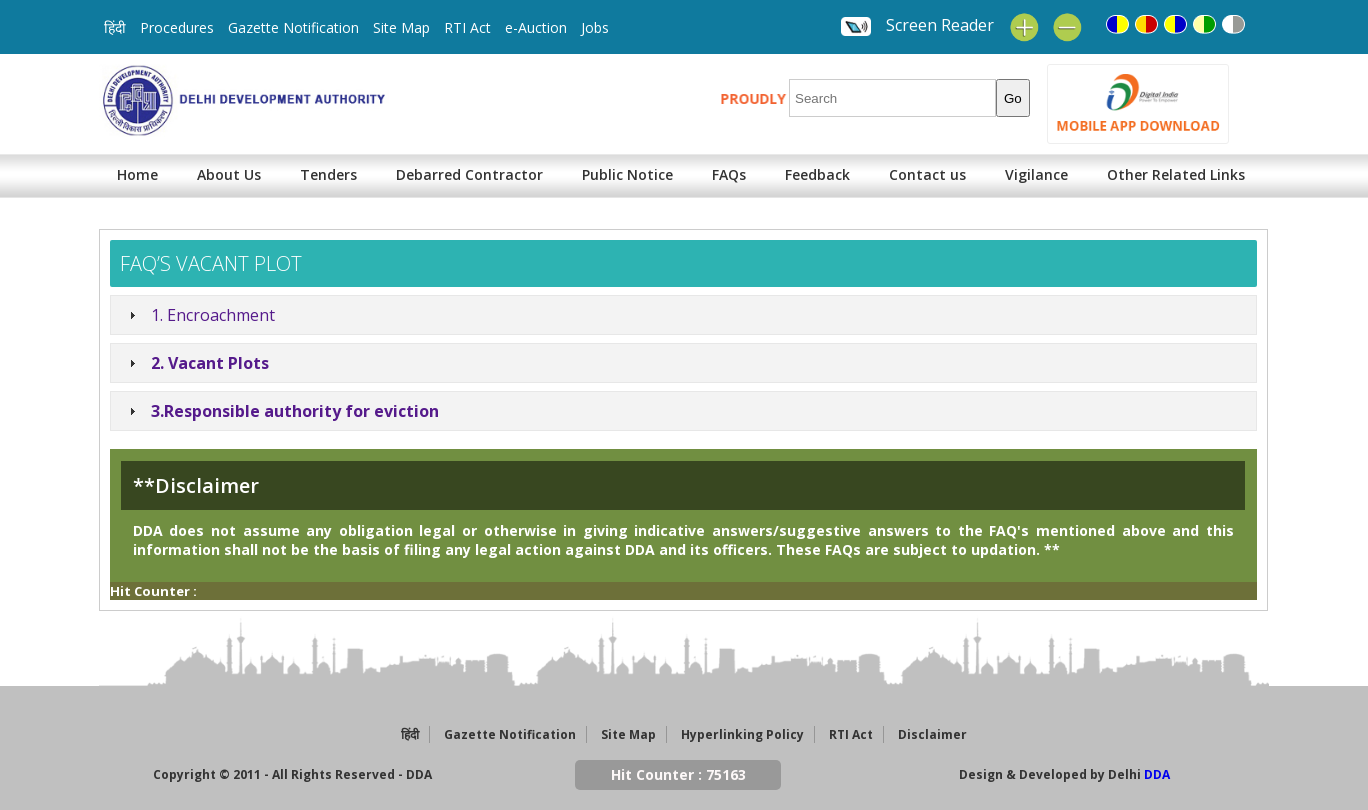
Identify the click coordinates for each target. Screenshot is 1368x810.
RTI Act (467, 27)
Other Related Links (1176, 174)
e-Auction (536, 27)
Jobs (595, 27)
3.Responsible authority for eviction (295, 411)
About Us (229, 174)
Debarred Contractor (469, 174)
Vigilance (1036, 174)
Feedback (817, 174)
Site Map (401, 27)
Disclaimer (932, 734)
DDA (1157, 774)
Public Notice (627, 174)
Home (137, 174)
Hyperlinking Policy (742, 734)
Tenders (328, 174)
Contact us (927, 174)
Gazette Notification (293, 27)
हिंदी (115, 27)
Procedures (177, 27)
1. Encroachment (213, 315)
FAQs (729, 174)
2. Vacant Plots (210, 363)
